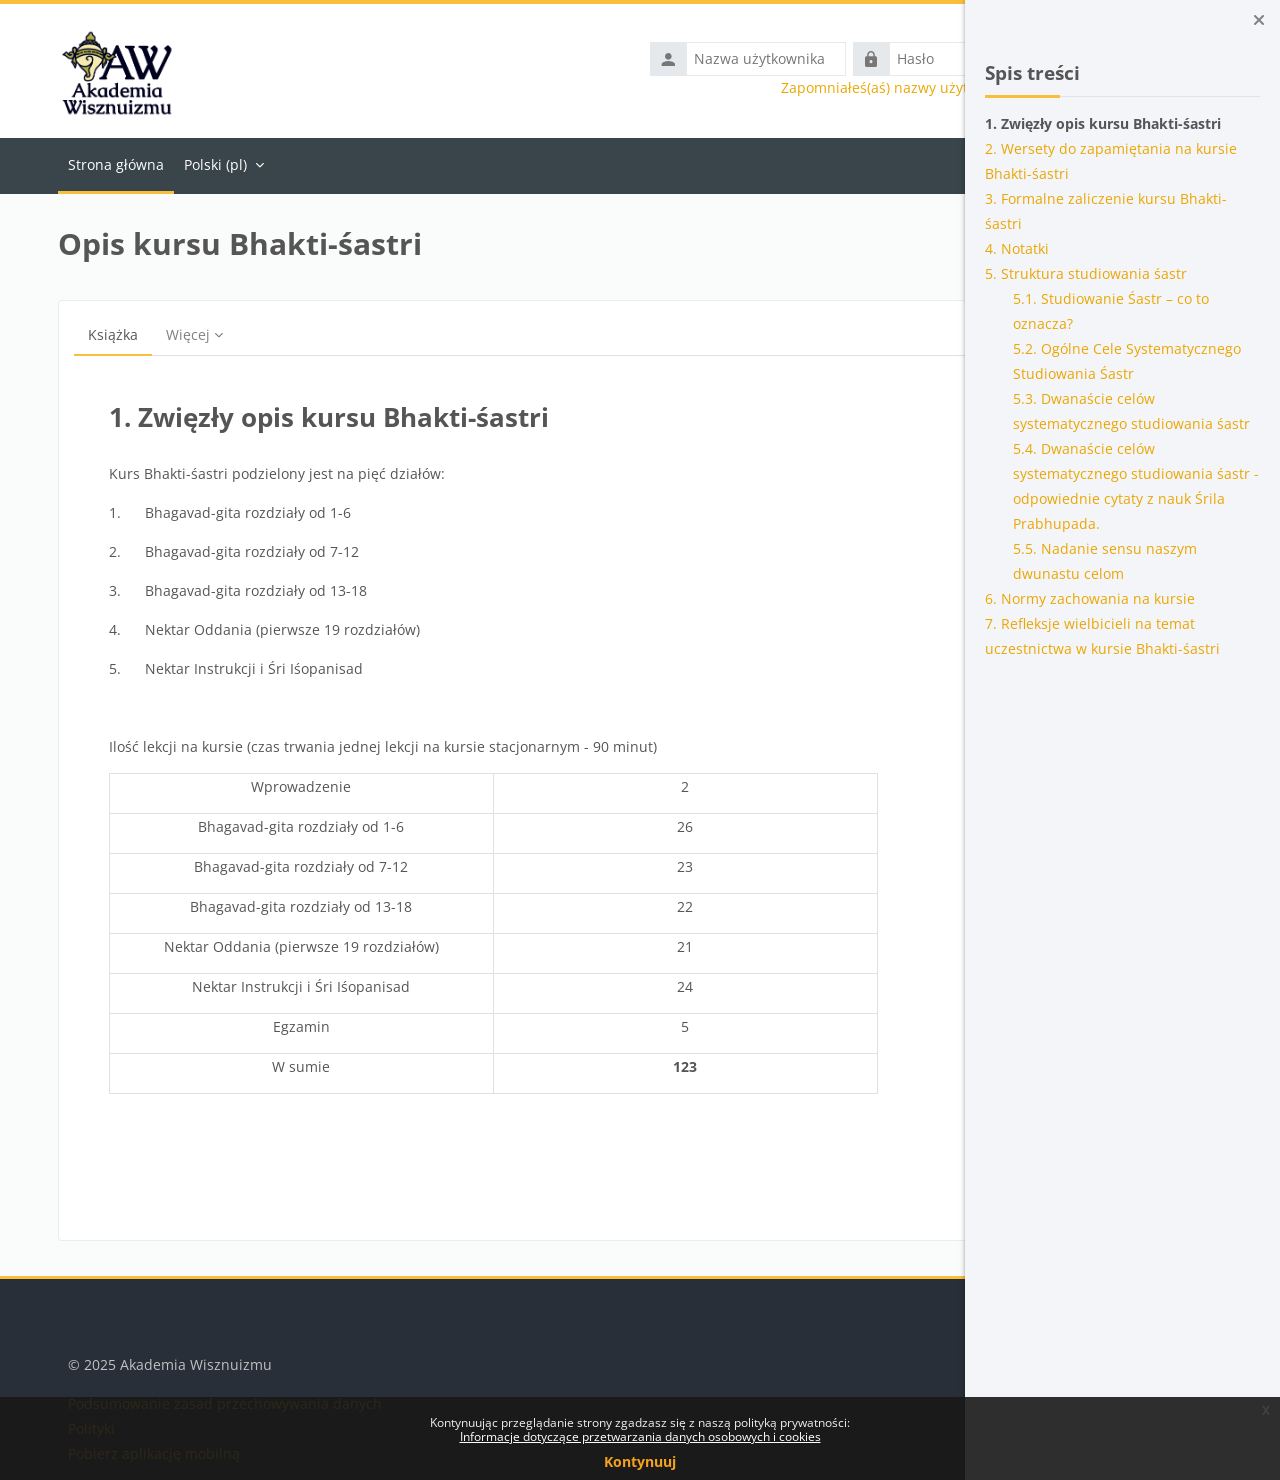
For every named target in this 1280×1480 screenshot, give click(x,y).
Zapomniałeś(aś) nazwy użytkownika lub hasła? (760, 88)
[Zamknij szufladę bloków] (1259, 20)
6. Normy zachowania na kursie (1090, 598)
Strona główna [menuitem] (106, 164)
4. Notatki (1017, 248)
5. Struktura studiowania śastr (1086, 273)
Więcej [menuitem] (178, 334)
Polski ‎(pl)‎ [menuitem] (205, 164)
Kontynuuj (640, 1461)
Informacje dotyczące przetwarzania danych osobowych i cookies (640, 1436)
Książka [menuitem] (103, 334)
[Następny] (896, 417)
